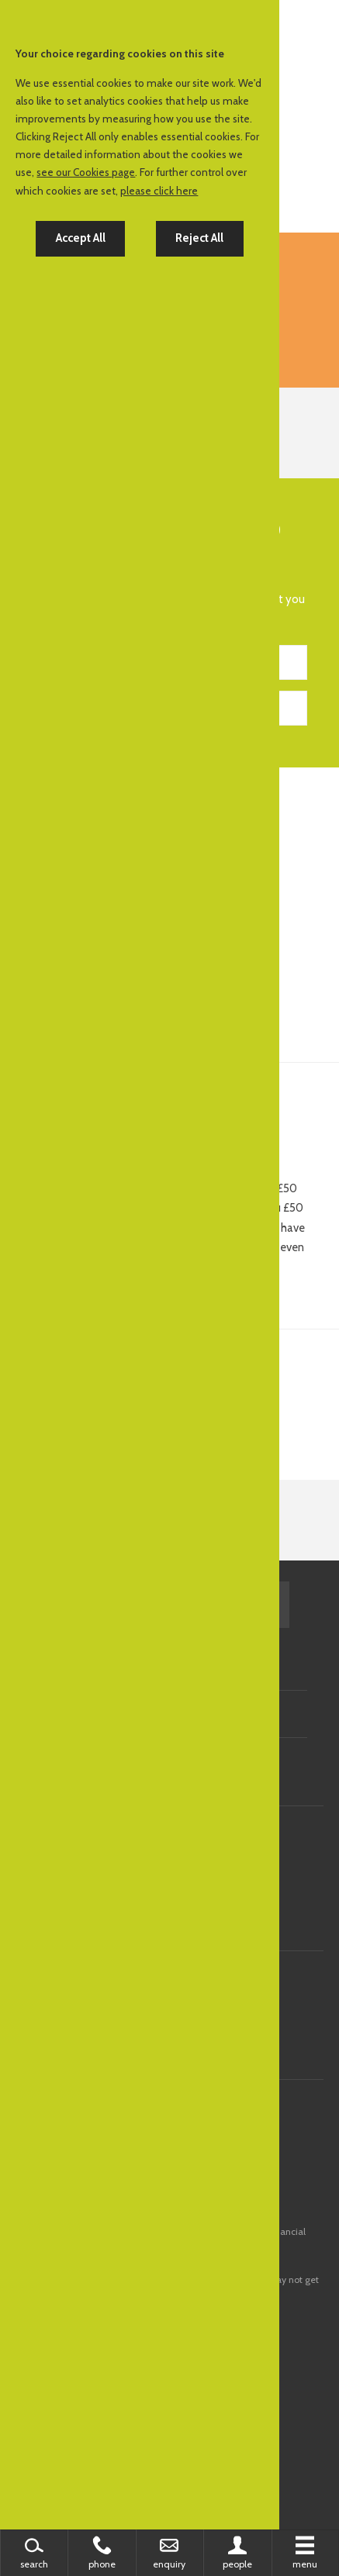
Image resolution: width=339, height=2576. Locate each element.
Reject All (199, 238)
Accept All (81, 238)
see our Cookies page (85, 172)
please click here (159, 190)
